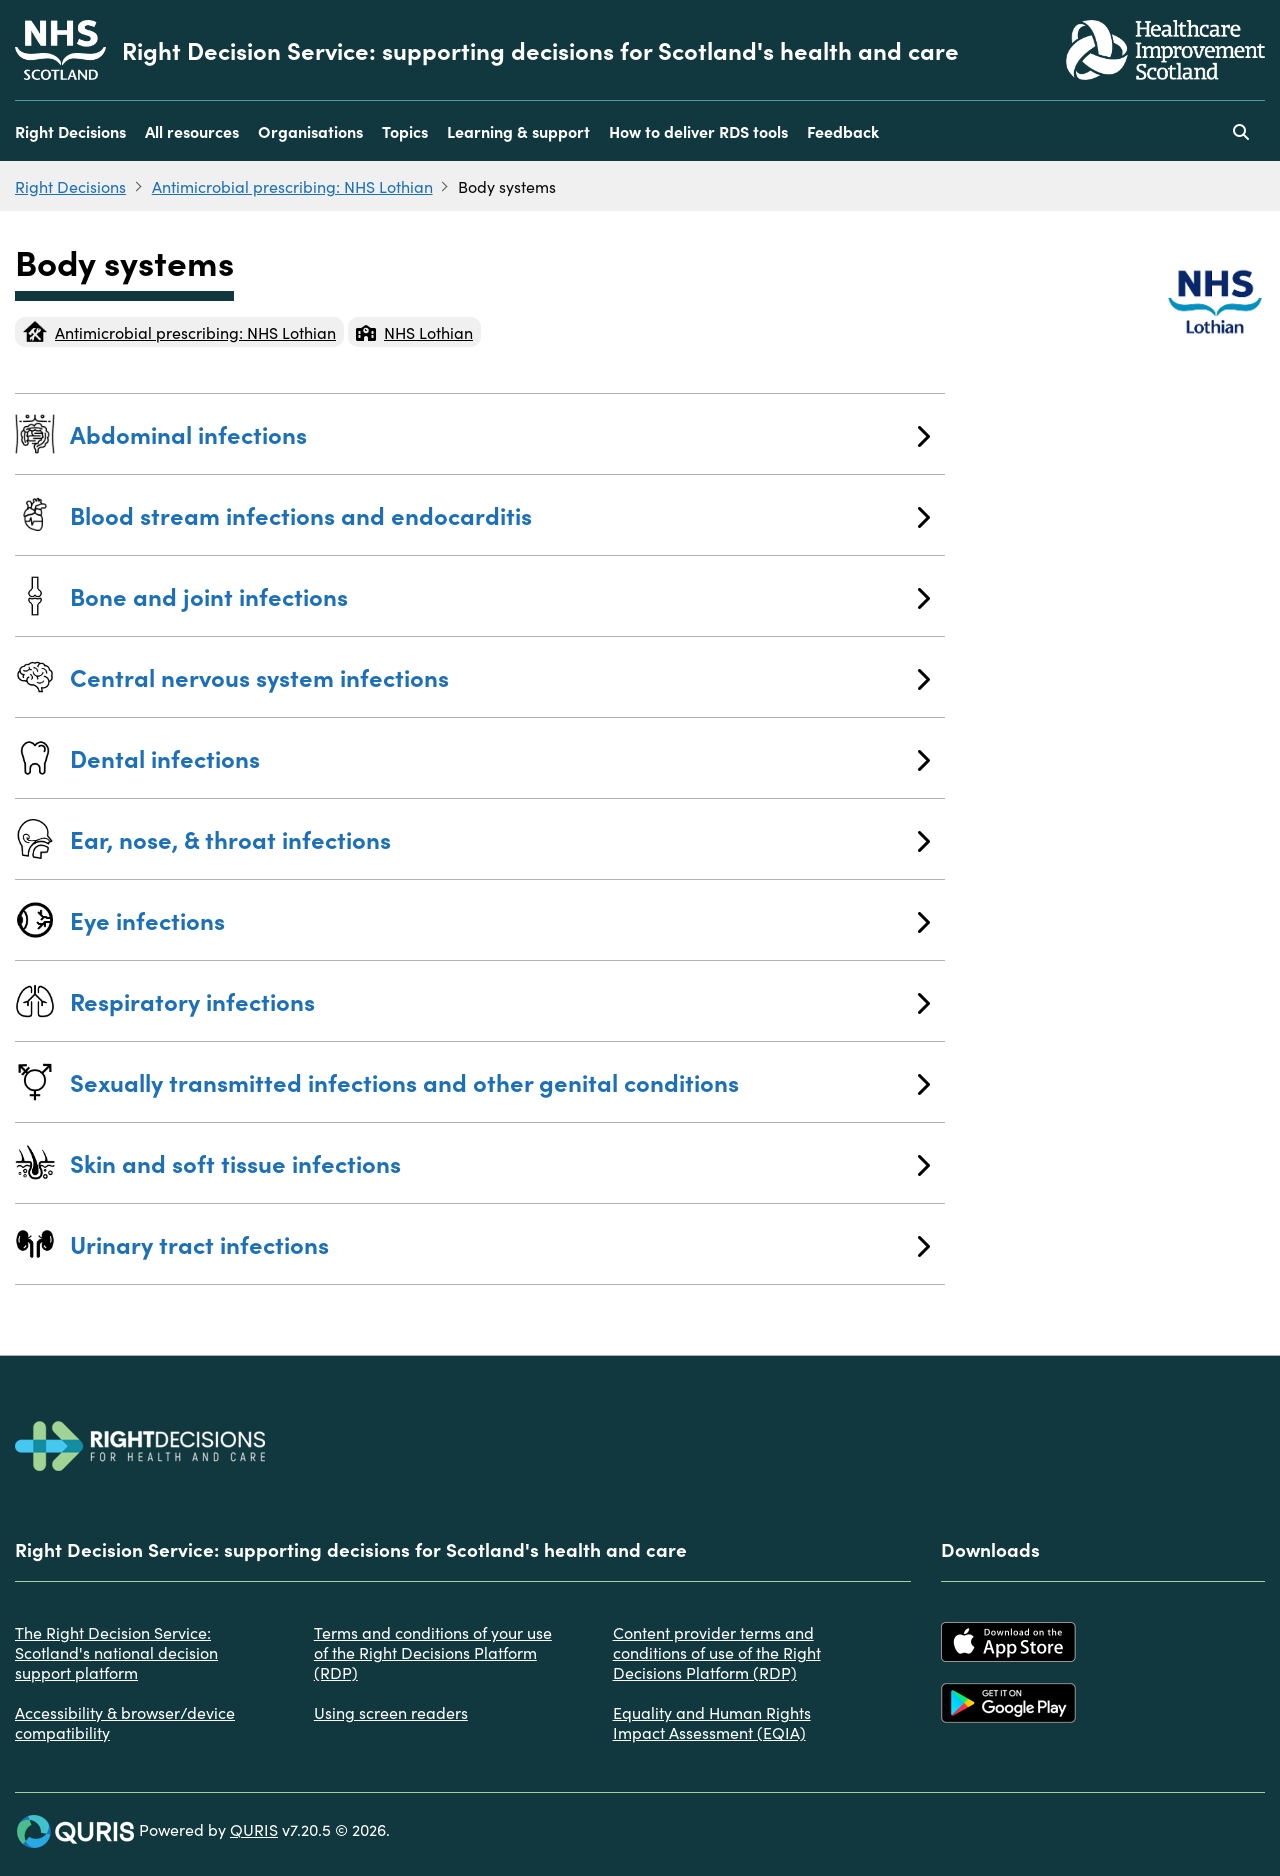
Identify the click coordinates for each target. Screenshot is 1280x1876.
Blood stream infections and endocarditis (500, 514)
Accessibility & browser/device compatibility (125, 1722)
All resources (192, 131)
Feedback (843, 131)
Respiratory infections (500, 1000)
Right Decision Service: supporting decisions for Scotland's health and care (540, 50)
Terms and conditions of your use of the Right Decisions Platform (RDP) (433, 1652)
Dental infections (500, 757)
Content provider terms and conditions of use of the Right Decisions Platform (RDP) (717, 1652)
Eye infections (500, 919)
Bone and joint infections (500, 595)
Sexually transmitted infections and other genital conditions (500, 1081)
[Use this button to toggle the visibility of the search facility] (1241, 131)
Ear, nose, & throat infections (500, 838)
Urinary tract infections (500, 1243)
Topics (405, 131)
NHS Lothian (414, 332)
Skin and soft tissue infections (500, 1162)
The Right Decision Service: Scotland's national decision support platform (116, 1652)
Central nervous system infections (500, 676)
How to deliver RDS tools (698, 131)
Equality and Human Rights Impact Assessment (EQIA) (712, 1722)
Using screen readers (391, 1712)
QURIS (254, 1829)
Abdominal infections (500, 433)
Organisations (310, 131)
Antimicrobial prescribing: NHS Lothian (292, 186)
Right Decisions (70, 131)
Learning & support (518, 131)
